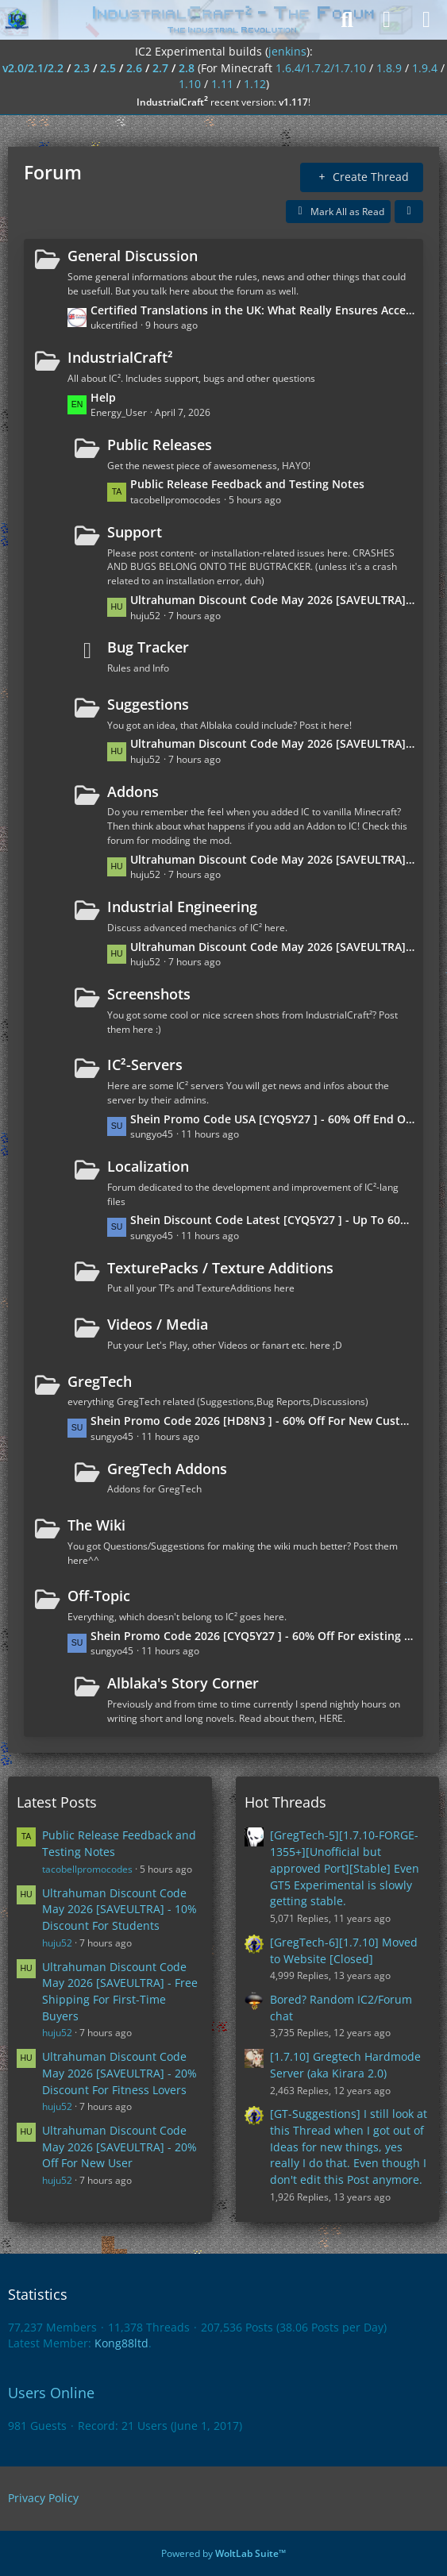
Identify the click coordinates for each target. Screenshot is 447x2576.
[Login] (387, 20)
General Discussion (132, 255)
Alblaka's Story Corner (183, 1682)
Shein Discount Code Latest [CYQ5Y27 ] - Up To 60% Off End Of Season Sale (272, 1219)
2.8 (187, 67)
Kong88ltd (121, 2343)
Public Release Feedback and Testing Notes (247, 483)
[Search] (347, 20)
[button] (409, 212)
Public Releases (159, 444)
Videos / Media (157, 1324)
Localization (148, 1166)
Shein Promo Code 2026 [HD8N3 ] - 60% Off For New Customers (253, 1420)
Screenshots (149, 993)
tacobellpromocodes (87, 1869)
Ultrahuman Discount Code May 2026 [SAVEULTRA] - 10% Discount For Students (272, 946)
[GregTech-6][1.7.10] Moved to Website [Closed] (344, 1950)
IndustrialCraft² (120, 357)
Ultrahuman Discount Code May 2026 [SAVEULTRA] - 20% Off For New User (272, 599)
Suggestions (148, 704)
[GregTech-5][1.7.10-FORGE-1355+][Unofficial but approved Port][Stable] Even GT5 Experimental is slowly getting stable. (344, 1867)
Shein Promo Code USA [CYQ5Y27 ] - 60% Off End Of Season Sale (272, 1118)
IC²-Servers (145, 1064)
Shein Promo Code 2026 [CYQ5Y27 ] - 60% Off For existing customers (253, 1635)
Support (134, 531)
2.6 (134, 67)
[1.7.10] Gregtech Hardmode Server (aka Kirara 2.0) (345, 2065)
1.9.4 (424, 67)
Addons (133, 791)
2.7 (160, 67)
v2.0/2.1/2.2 (33, 67)
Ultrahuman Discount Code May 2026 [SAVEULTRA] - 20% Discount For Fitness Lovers (272, 743)
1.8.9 (389, 67)
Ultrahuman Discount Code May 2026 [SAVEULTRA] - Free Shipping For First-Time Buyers (272, 859)
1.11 (222, 83)
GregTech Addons (167, 1468)
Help (103, 397)
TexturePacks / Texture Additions (220, 1267)
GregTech (99, 1381)
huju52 (57, 1943)
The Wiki (96, 1524)
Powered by (223, 2553)
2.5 (108, 67)
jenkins (287, 51)
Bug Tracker (148, 647)
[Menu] (426, 20)
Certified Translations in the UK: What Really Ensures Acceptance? (253, 310)
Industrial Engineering (182, 906)
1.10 (190, 83)
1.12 (255, 83)
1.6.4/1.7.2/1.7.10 (321, 67)
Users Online (51, 2392)
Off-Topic (98, 1595)
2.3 (82, 67)
